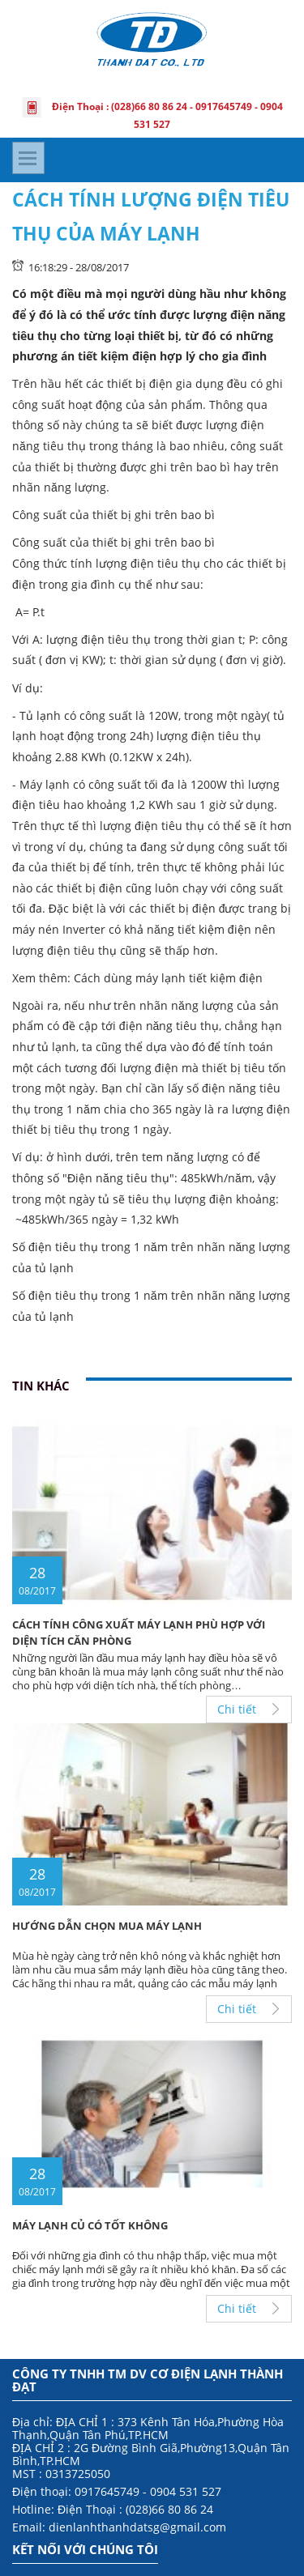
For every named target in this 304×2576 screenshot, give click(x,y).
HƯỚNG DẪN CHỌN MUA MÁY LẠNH (107, 1925)
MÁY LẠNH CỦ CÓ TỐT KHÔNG (90, 2225)
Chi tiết (236, 1709)
